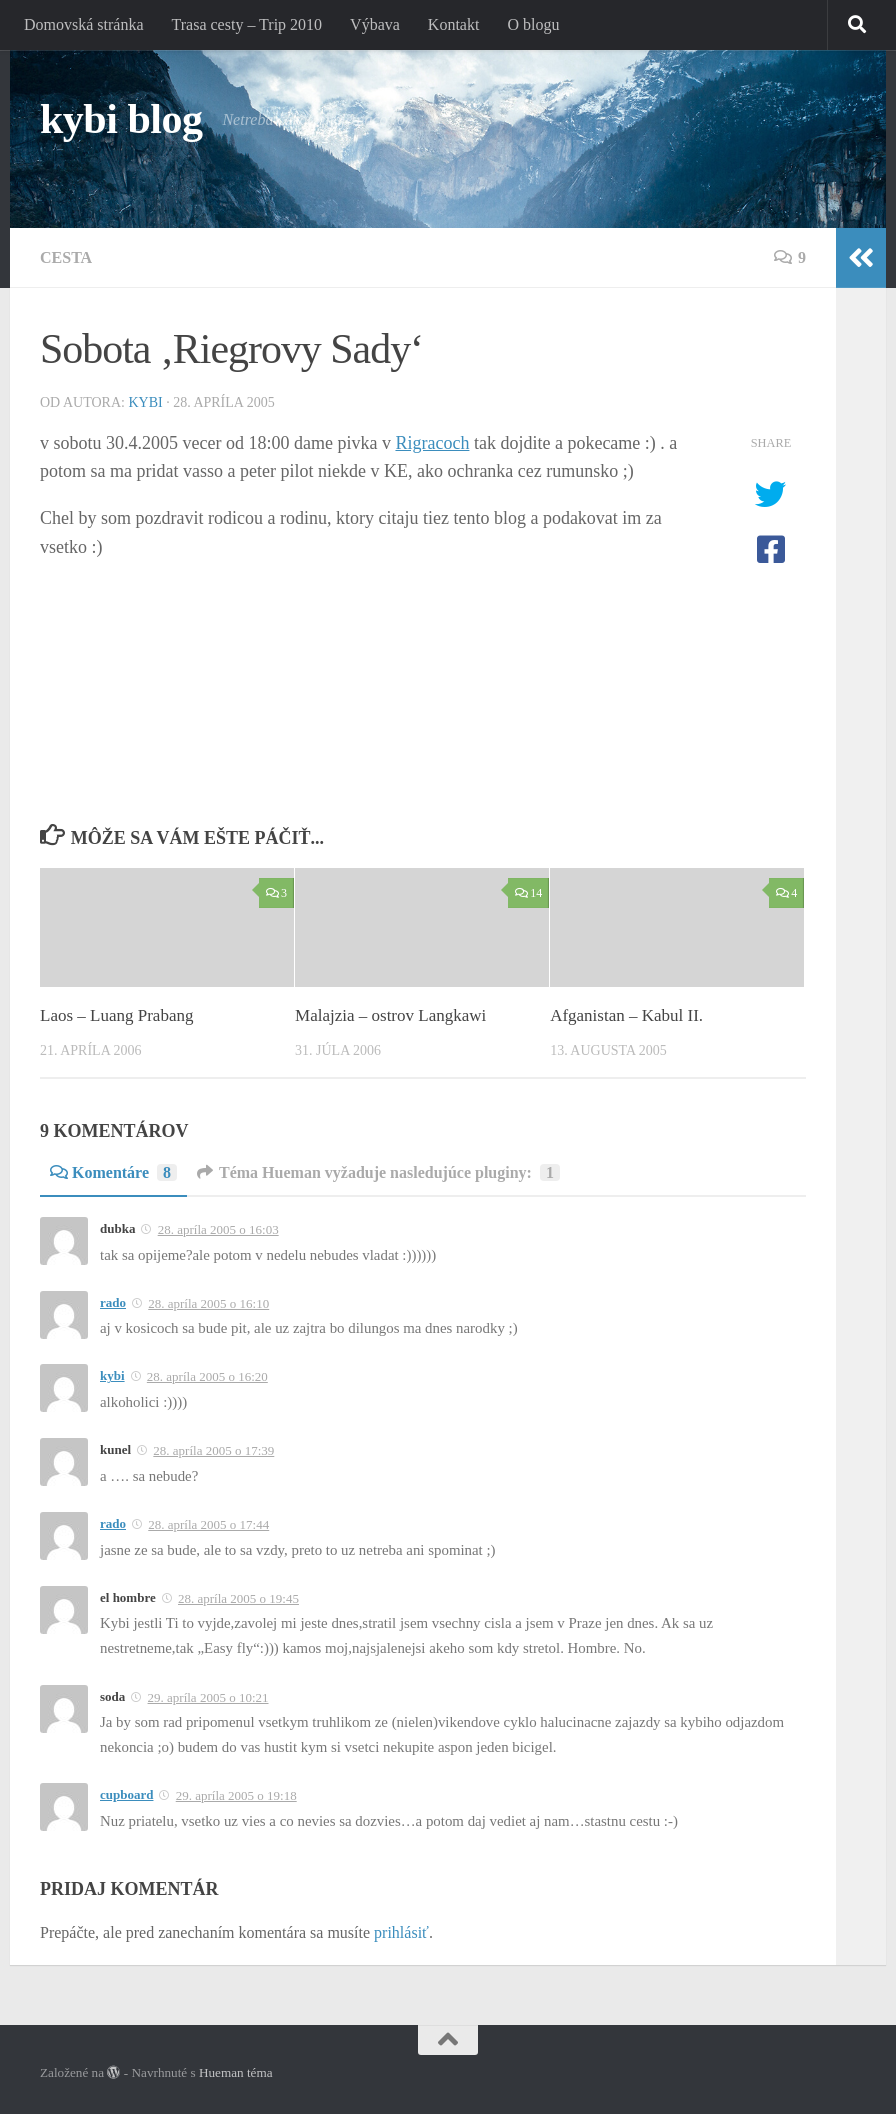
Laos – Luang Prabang (116, 1015)
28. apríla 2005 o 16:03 (218, 1229)
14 (528, 893)
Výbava (375, 24)
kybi (145, 402)
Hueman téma (236, 2072)
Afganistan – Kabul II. (626, 1015)
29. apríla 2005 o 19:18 (236, 1795)
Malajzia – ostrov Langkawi (390, 1015)
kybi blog (121, 119)
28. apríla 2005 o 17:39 (213, 1450)
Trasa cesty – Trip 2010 (247, 24)
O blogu (533, 24)
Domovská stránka (84, 24)
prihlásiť (401, 1932)
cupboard (126, 1794)
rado (113, 1302)
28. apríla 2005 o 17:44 (208, 1524)
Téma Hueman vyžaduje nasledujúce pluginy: (378, 1172)
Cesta (66, 257)
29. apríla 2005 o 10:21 (208, 1697)
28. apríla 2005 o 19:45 (238, 1598)
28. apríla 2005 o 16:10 (208, 1303)
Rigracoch (432, 443)
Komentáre (113, 1172)
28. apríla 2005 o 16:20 (207, 1376)
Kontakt (454, 24)
